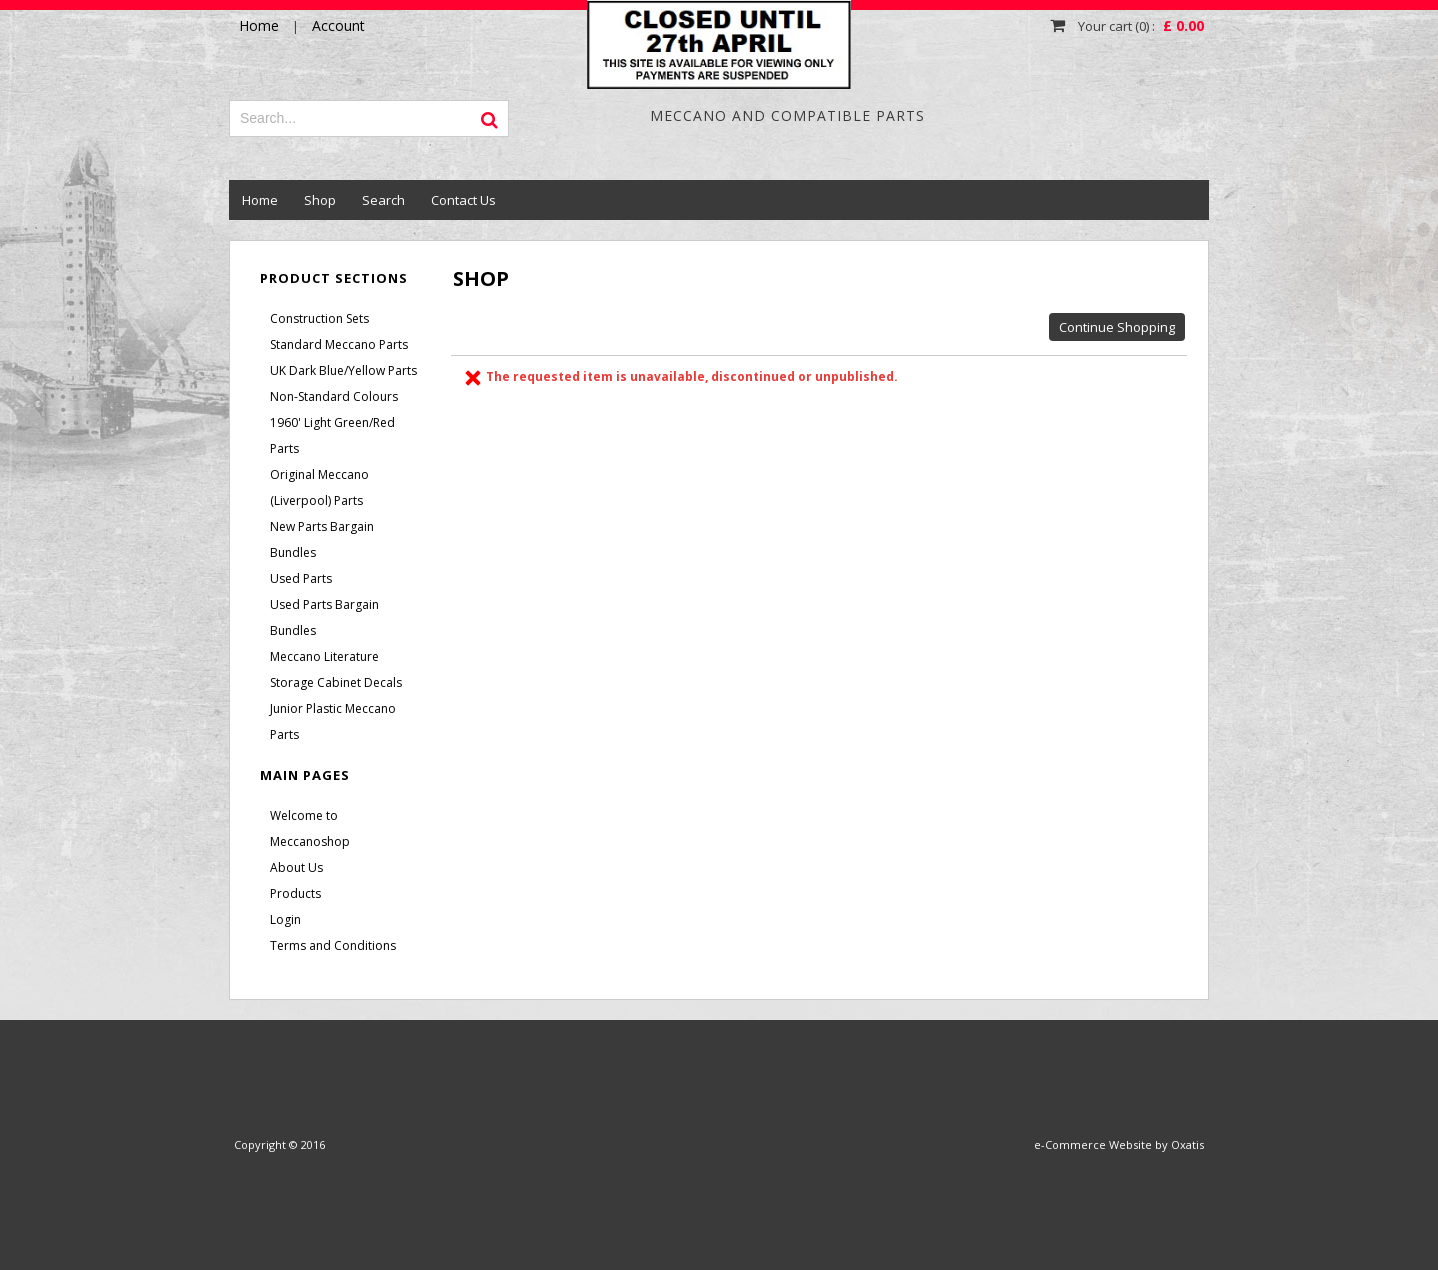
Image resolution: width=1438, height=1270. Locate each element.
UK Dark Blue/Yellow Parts (343, 370)
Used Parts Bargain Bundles (324, 617)
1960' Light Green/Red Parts (332, 435)
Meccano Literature (324, 656)
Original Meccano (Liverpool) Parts (319, 487)
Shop (320, 200)
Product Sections (334, 278)
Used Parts (301, 578)
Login (285, 919)
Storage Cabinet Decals (336, 682)
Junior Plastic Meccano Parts (333, 721)
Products (295, 893)
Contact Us (463, 200)
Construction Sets (319, 318)
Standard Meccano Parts (339, 344)
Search (383, 200)
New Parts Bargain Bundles (322, 539)
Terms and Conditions (333, 945)
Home (260, 200)
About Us (296, 867)
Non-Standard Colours (334, 396)
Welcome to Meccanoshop (310, 828)
